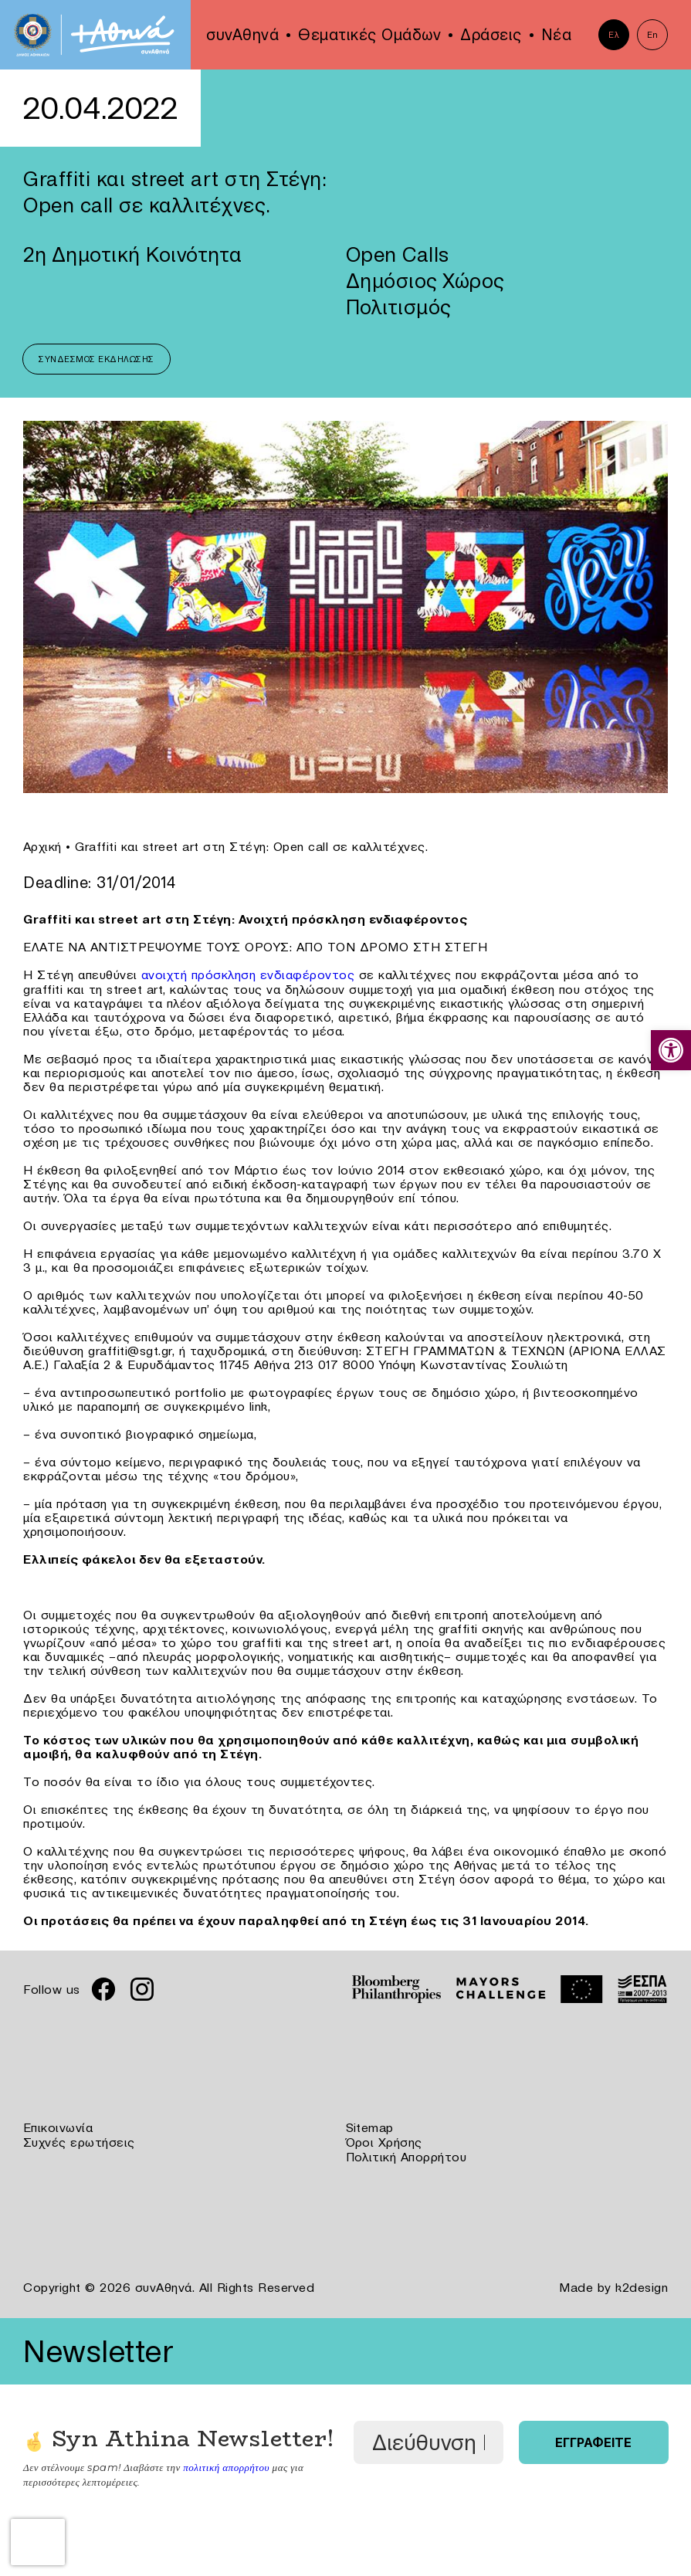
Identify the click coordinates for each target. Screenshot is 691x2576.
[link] (671, 1050)
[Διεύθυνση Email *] (428, 2438)
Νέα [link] (556, 35)
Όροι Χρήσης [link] (384, 2140)
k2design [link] (641, 2284)
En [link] (653, 34)
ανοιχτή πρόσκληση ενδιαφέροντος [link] (248, 974)
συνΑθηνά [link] (242, 35)
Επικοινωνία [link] (58, 2126)
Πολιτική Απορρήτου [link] (406, 2154)
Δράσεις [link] (491, 35)
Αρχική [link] (42, 846)
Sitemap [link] (370, 2126)
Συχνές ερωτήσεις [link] (79, 2140)
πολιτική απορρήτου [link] (226, 2462)
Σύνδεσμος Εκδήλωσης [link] (97, 359)
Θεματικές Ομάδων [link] (369, 35)
